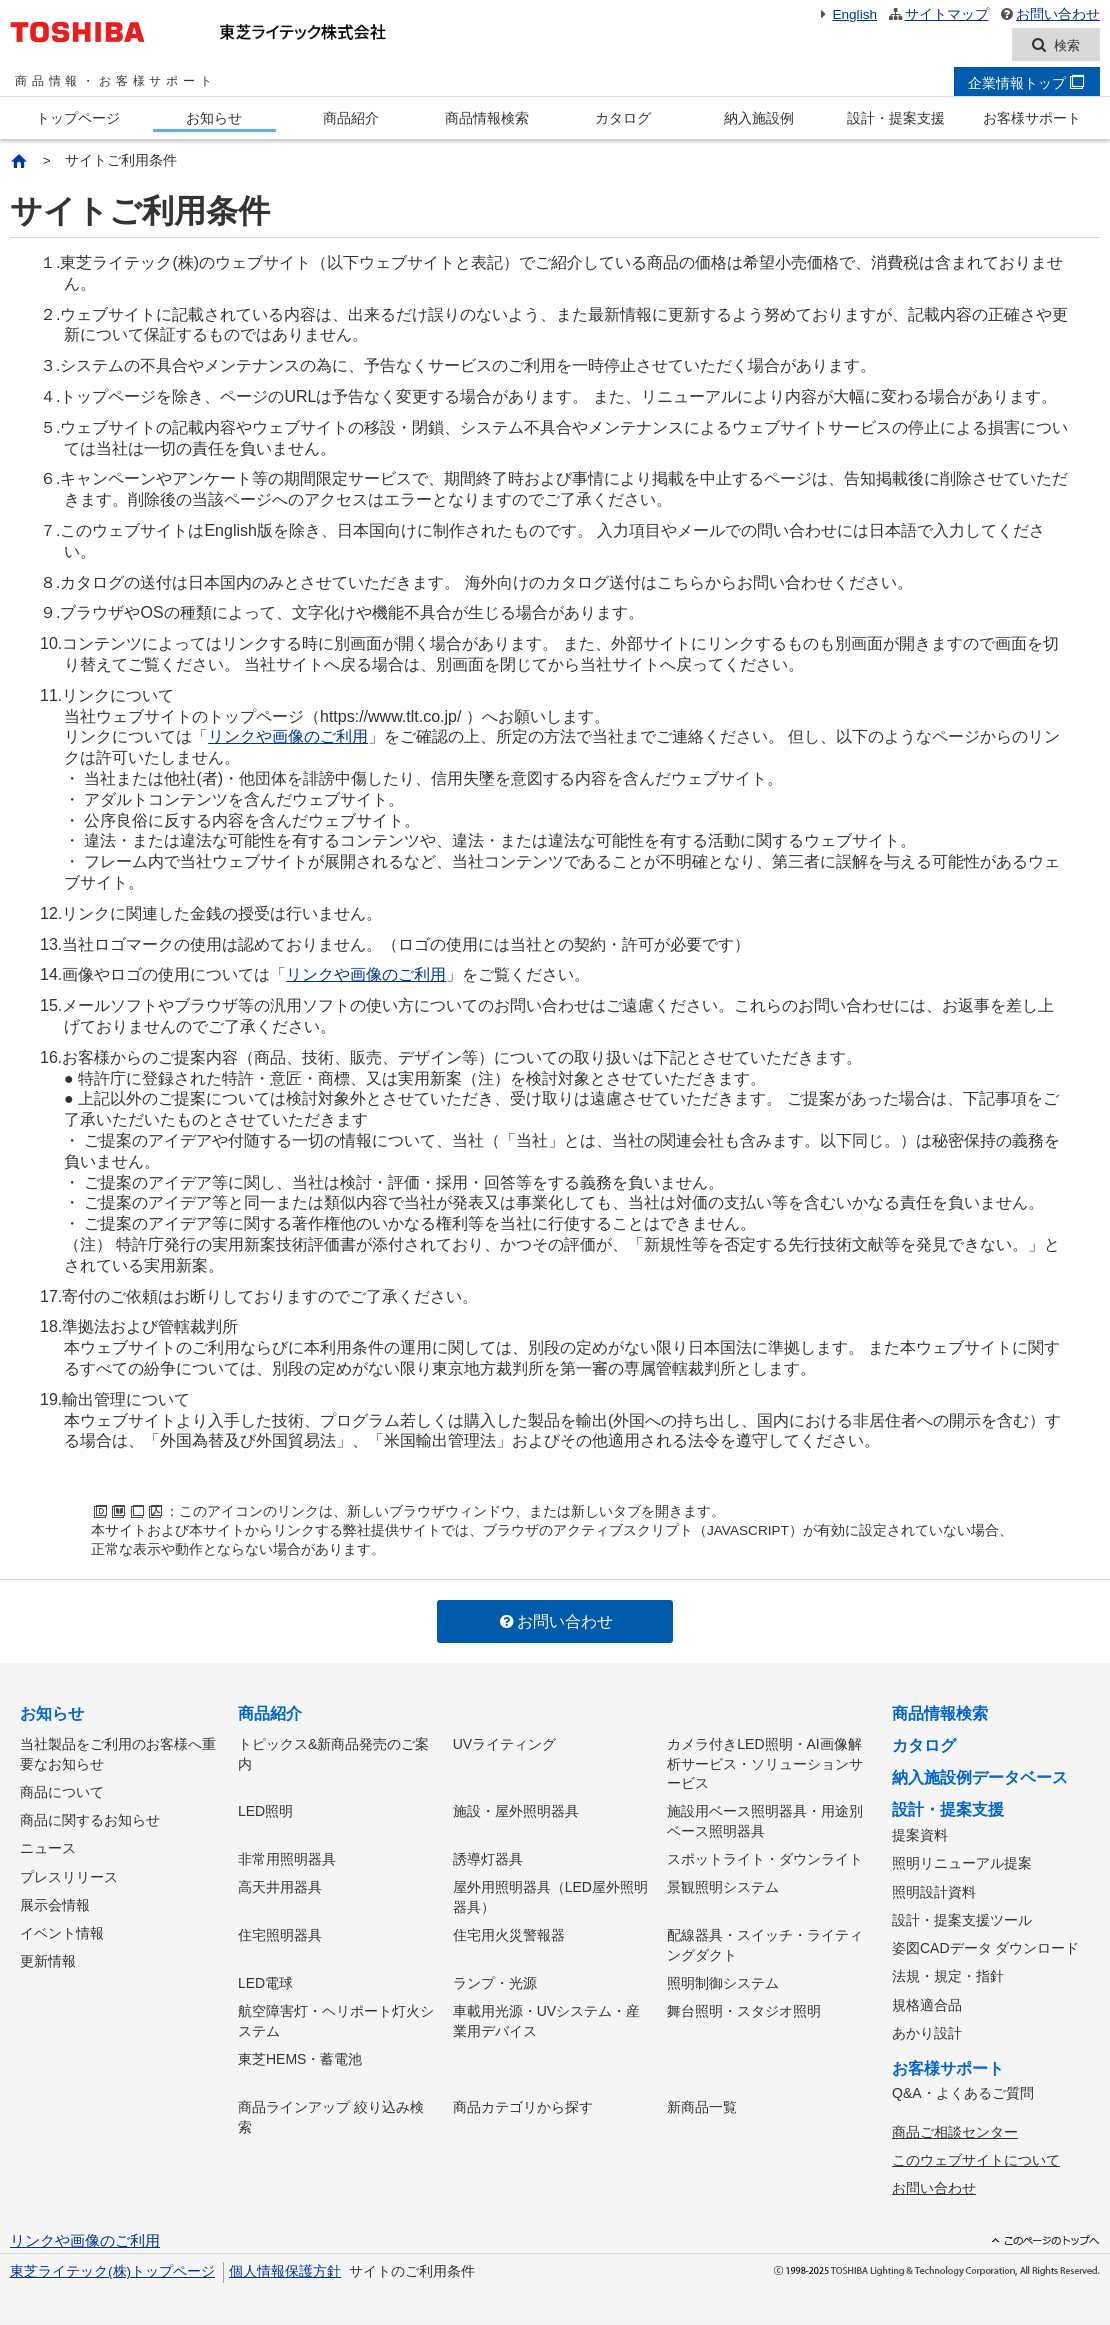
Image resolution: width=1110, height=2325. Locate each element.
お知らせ (214, 119)
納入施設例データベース (980, 1778)
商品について (62, 1792)
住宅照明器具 (280, 1933)
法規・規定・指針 (948, 1974)
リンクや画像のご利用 (288, 737)
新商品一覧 (702, 2103)
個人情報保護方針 (285, 2264)
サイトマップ (937, 14)
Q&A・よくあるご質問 (963, 2089)
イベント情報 (62, 1930)
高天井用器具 (280, 1886)
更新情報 (48, 1957)
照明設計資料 (934, 1891)
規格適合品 (927, 2001)
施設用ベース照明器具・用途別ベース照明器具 (765, 1821)
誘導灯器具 (488, 1858)
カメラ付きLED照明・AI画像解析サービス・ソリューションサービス (765, 1763)
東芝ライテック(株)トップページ (112, 2264)
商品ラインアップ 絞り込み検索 (331, 2113)
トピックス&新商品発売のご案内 (333, 1754)
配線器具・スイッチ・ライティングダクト (765, 1943)
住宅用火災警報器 (509, 1933)
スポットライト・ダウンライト (765, 1858)
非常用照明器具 (287, 1858)
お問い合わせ (1049, 14)
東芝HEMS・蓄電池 (300, 2055)
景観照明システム (723, 1886)
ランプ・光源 (495, 1980)
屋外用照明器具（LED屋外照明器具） (550, 1896)
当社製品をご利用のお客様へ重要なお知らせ (118, 1754)
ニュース (48, 1847)
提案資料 (920, 1836)
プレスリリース (69, 1874)
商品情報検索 (487, 119)
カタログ (623, 119)
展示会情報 (55, 1902)
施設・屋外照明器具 (516, 1811)
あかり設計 (927, 2029)
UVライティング (504, 1744)
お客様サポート (1032, 119)
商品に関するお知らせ (90, 1819)
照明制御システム (723, 1980)
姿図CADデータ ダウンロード (985, 1946)
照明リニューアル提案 (962, 1863)
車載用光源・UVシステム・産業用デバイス (546, 2018)
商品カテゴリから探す (523, 2103)
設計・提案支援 (896, 119)
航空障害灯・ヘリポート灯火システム (336, 2018)
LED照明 (265, 1811)
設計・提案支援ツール (962, 1918)
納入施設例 (759, 119)
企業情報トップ (1026, 84)
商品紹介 (351, 119)
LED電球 (265, 1980)
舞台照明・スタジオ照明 (744, 2008)
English (846, 14)
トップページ (78, 119)
